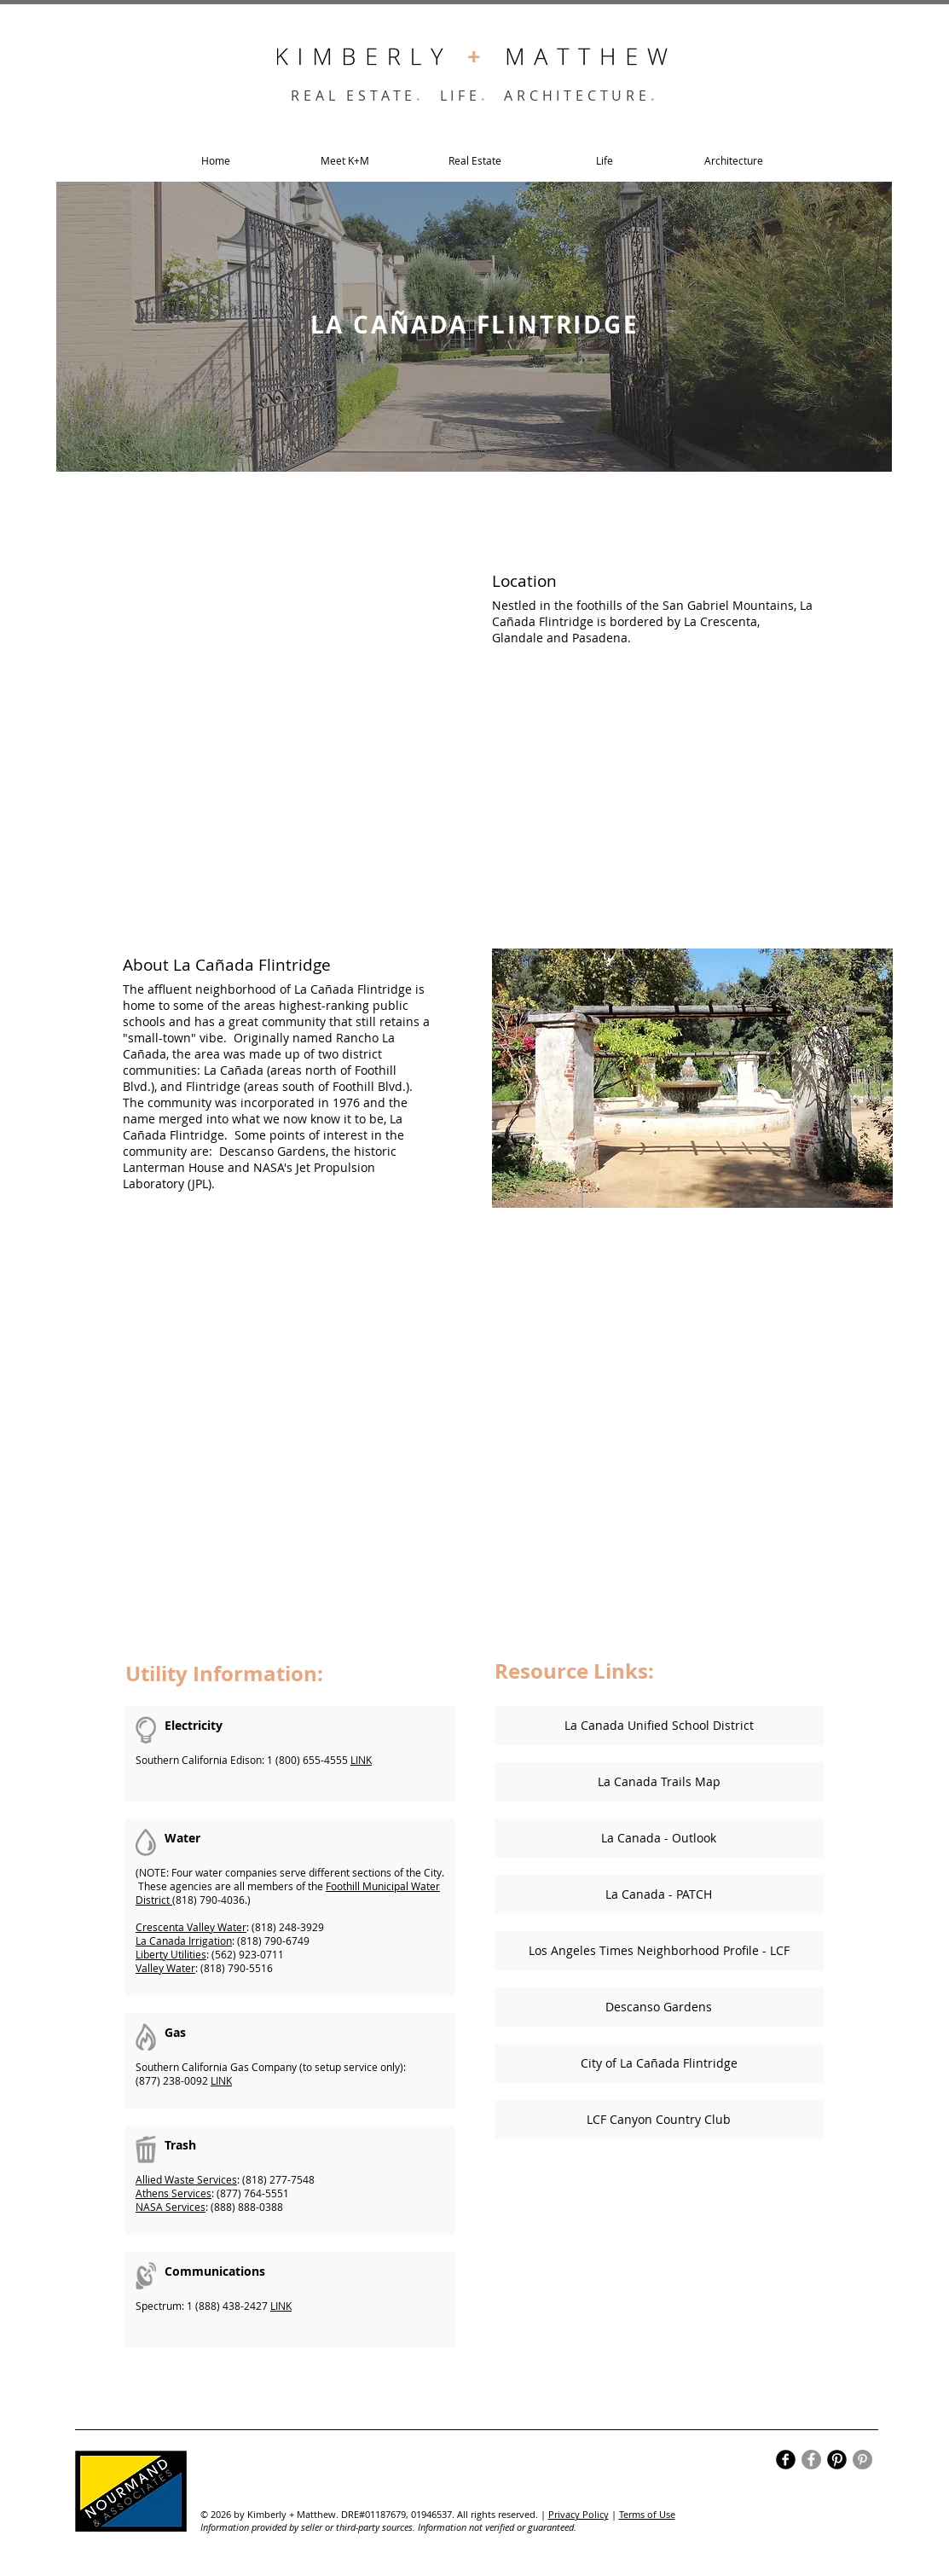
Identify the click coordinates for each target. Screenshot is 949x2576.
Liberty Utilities (171, 1954)
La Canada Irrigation (184, 1940)
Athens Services (173, 2193)
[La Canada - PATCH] (658, 1894)
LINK (361, 1760)
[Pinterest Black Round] (837, 2459)
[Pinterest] (862, 2459)
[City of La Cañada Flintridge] (658, 2063)
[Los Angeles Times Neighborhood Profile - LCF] (658, 1951)
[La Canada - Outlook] (658, 1838)
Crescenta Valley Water (191, 1927)
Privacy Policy (578, 2514)
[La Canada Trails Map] (658, 1782)
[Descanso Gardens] (658, 2007)
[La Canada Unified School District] (658, 1726)
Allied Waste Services (186, 2179)
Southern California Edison (199, 1760)
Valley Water (165, 1968)
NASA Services (170, 2206)
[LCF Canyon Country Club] (658, 2120)
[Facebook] (811, 2459)
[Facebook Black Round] (786, 2459)
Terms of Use (647, 2514)
